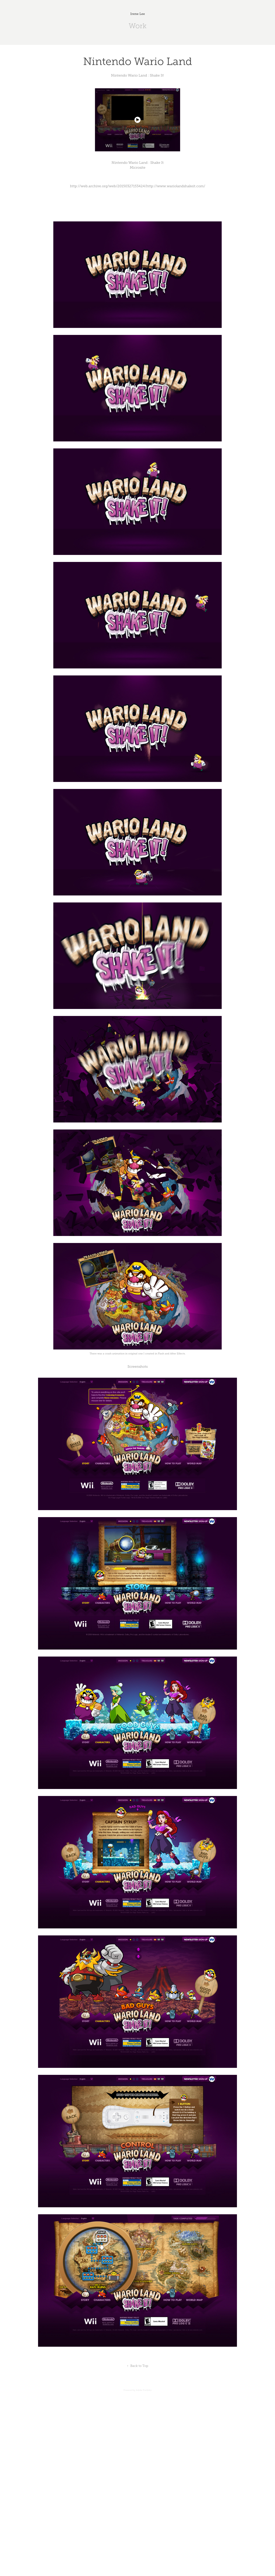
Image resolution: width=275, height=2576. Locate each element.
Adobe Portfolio (144, 2390)
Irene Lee (137, 14)
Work (137, 26)
